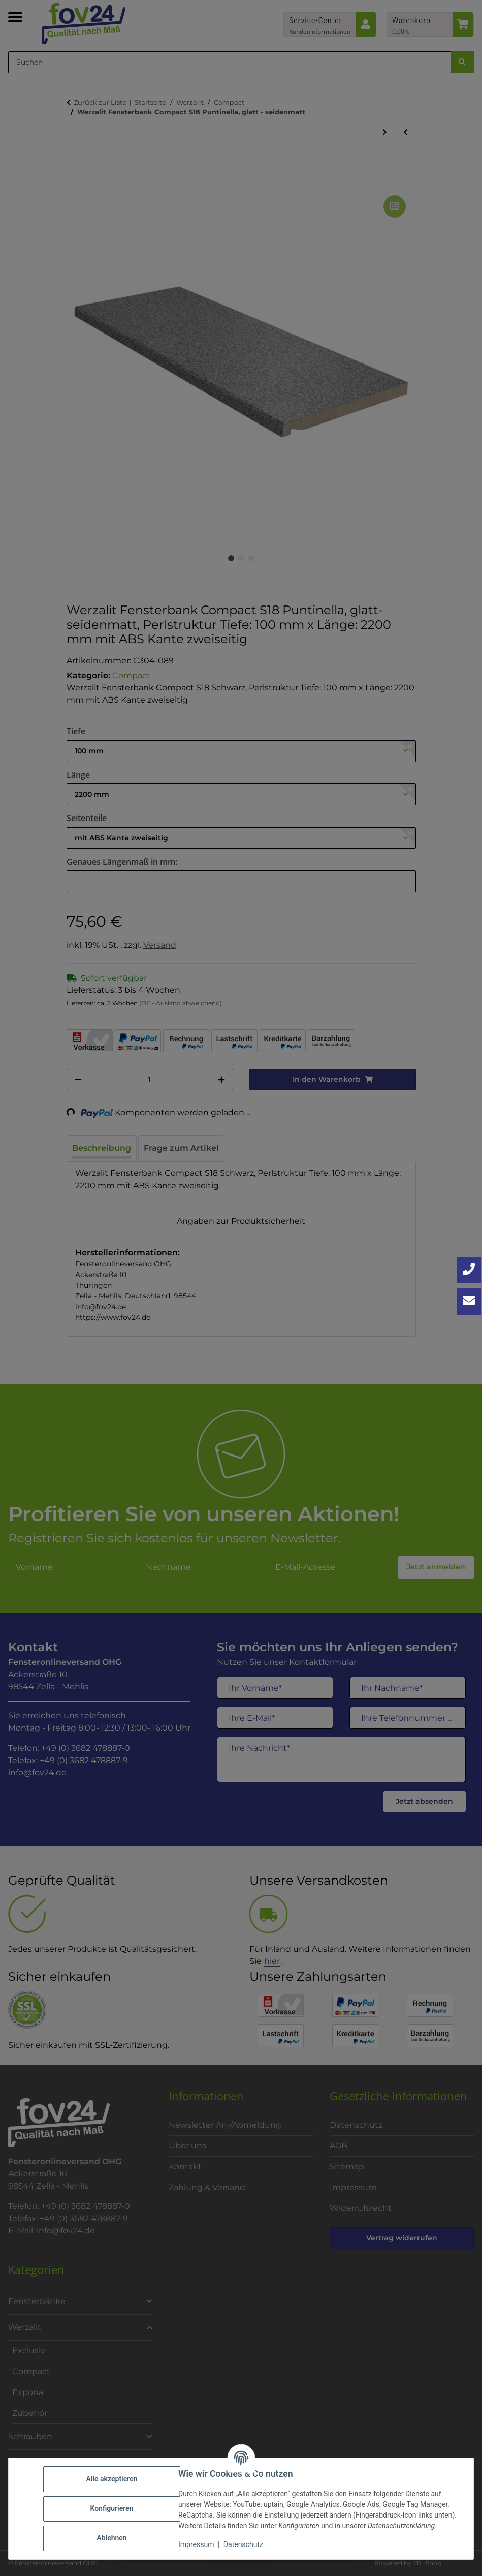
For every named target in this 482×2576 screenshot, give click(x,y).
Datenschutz (243, 2544)
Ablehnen (111, 2538)
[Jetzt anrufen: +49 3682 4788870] (469, 1270)
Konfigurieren (111, 2508)
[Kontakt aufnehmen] (469, 1301)
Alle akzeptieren (111, 2479)
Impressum (196, 2544)
